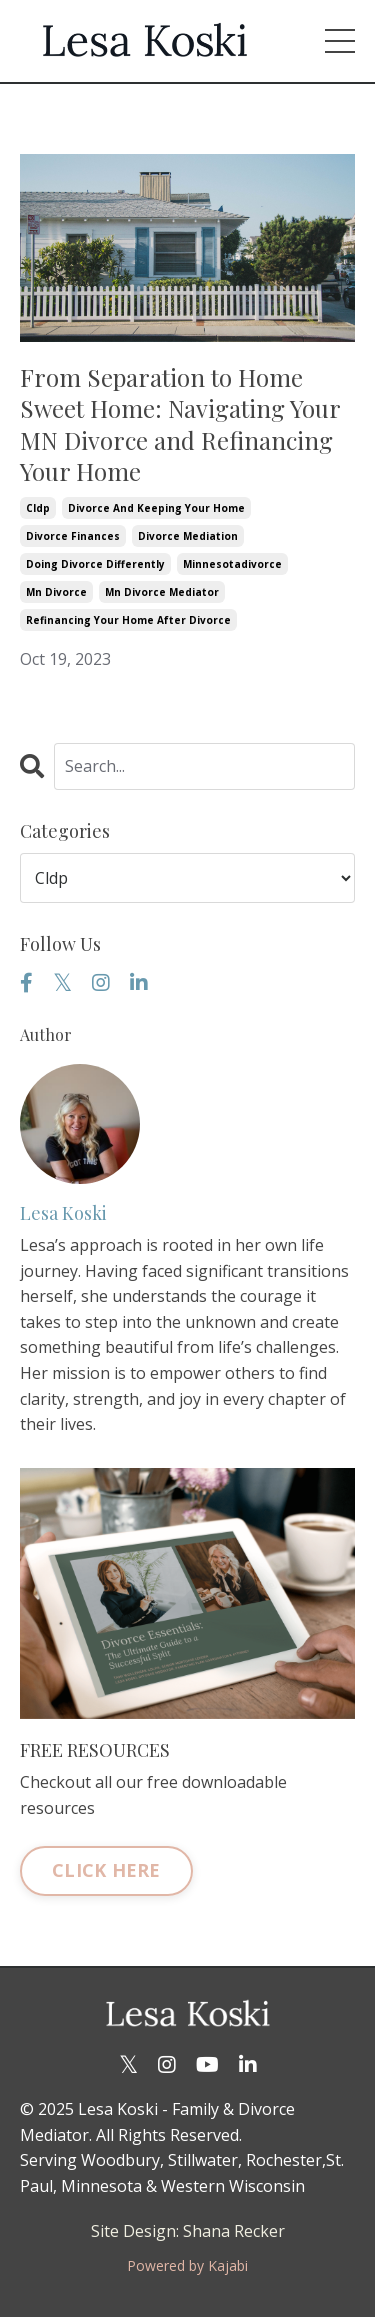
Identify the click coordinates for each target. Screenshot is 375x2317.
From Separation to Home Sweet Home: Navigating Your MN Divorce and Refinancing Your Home (180, 424)
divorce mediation (188, 536)
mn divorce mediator (162, 592)
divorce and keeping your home (156, 508)
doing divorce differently (95, 564)
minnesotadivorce (232, 564)
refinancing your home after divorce (128, 620)
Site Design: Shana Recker (188, 2231)
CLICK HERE (106, 1870)
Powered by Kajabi (187, 2265)
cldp (38, 508)
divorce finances (73, 536)
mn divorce (56, 592)
